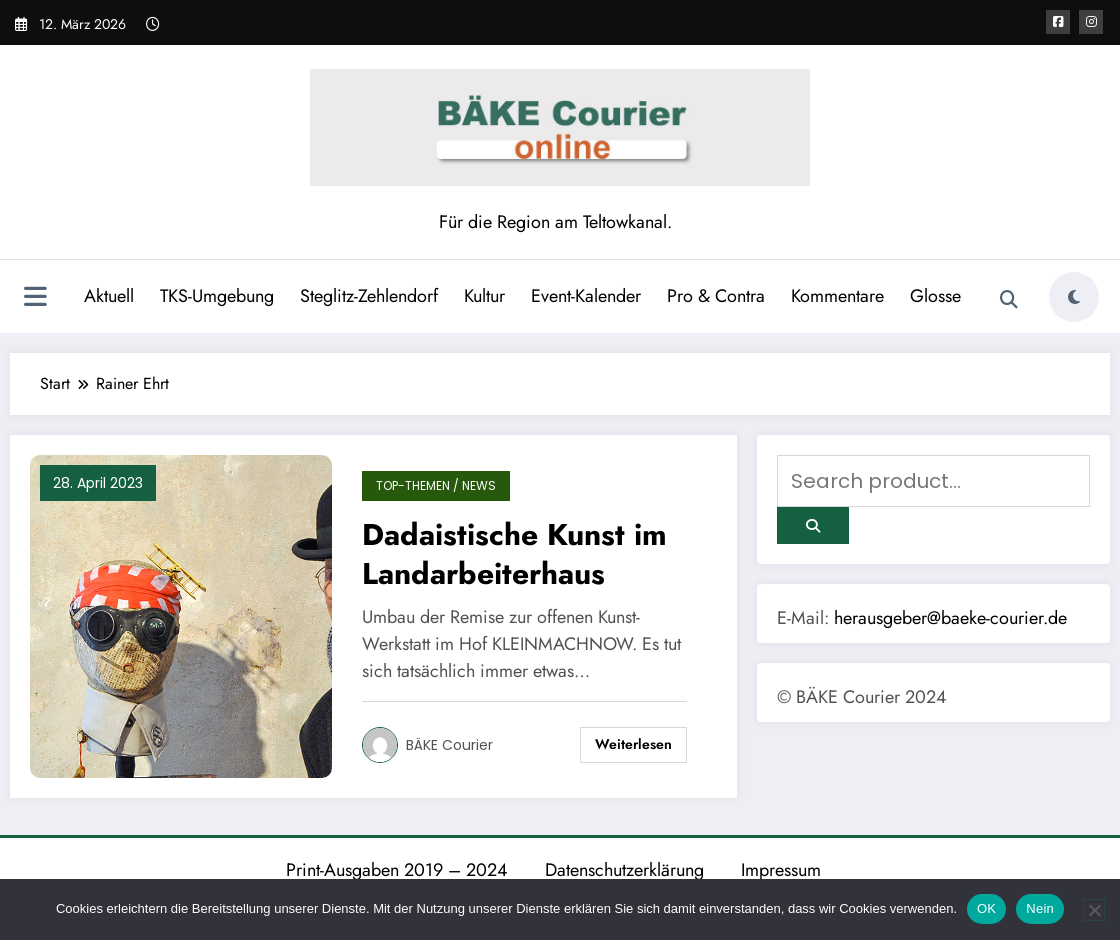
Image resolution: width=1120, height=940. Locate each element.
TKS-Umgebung (217, 296)
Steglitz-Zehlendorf (369, 296)
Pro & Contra (716, 296)
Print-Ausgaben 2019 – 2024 (397, 870)
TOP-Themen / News (436, 485)
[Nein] (1094, 910)
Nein (1040, 908)
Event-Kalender (586, 296)
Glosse (935, 296)
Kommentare (837, 296)
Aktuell (109, 296)
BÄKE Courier (449, 745)
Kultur (484, 296)
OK (986, 908)
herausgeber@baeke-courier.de (950, 618)
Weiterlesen (633, 744)
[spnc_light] (1074, 297)
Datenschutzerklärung (624, 870)
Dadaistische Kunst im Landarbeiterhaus (514, 554)
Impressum (781, 870)
